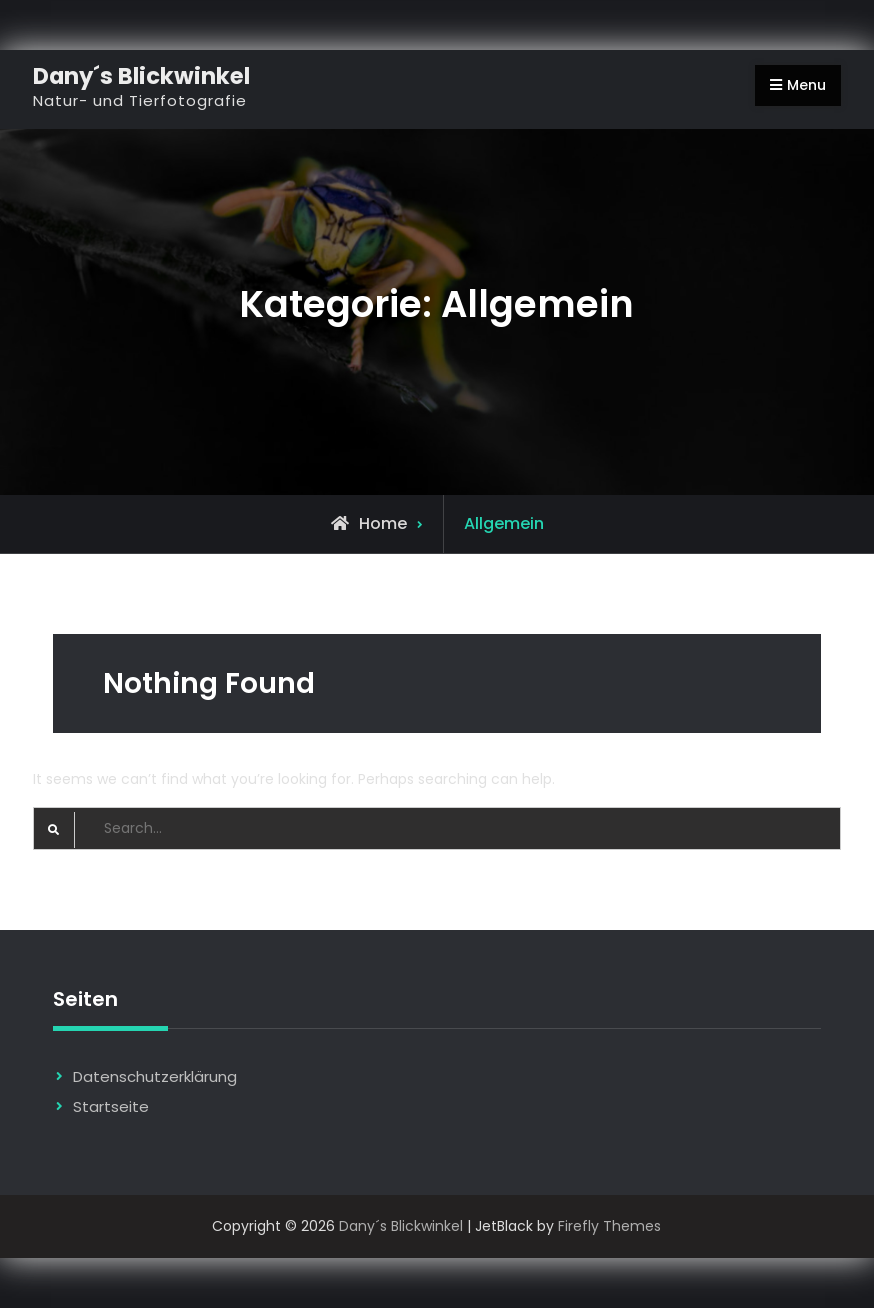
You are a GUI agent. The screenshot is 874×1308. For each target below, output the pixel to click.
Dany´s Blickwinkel (141, 76)
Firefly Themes (609, 1226)
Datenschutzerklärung (155, 1076)
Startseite (111, 1106)
